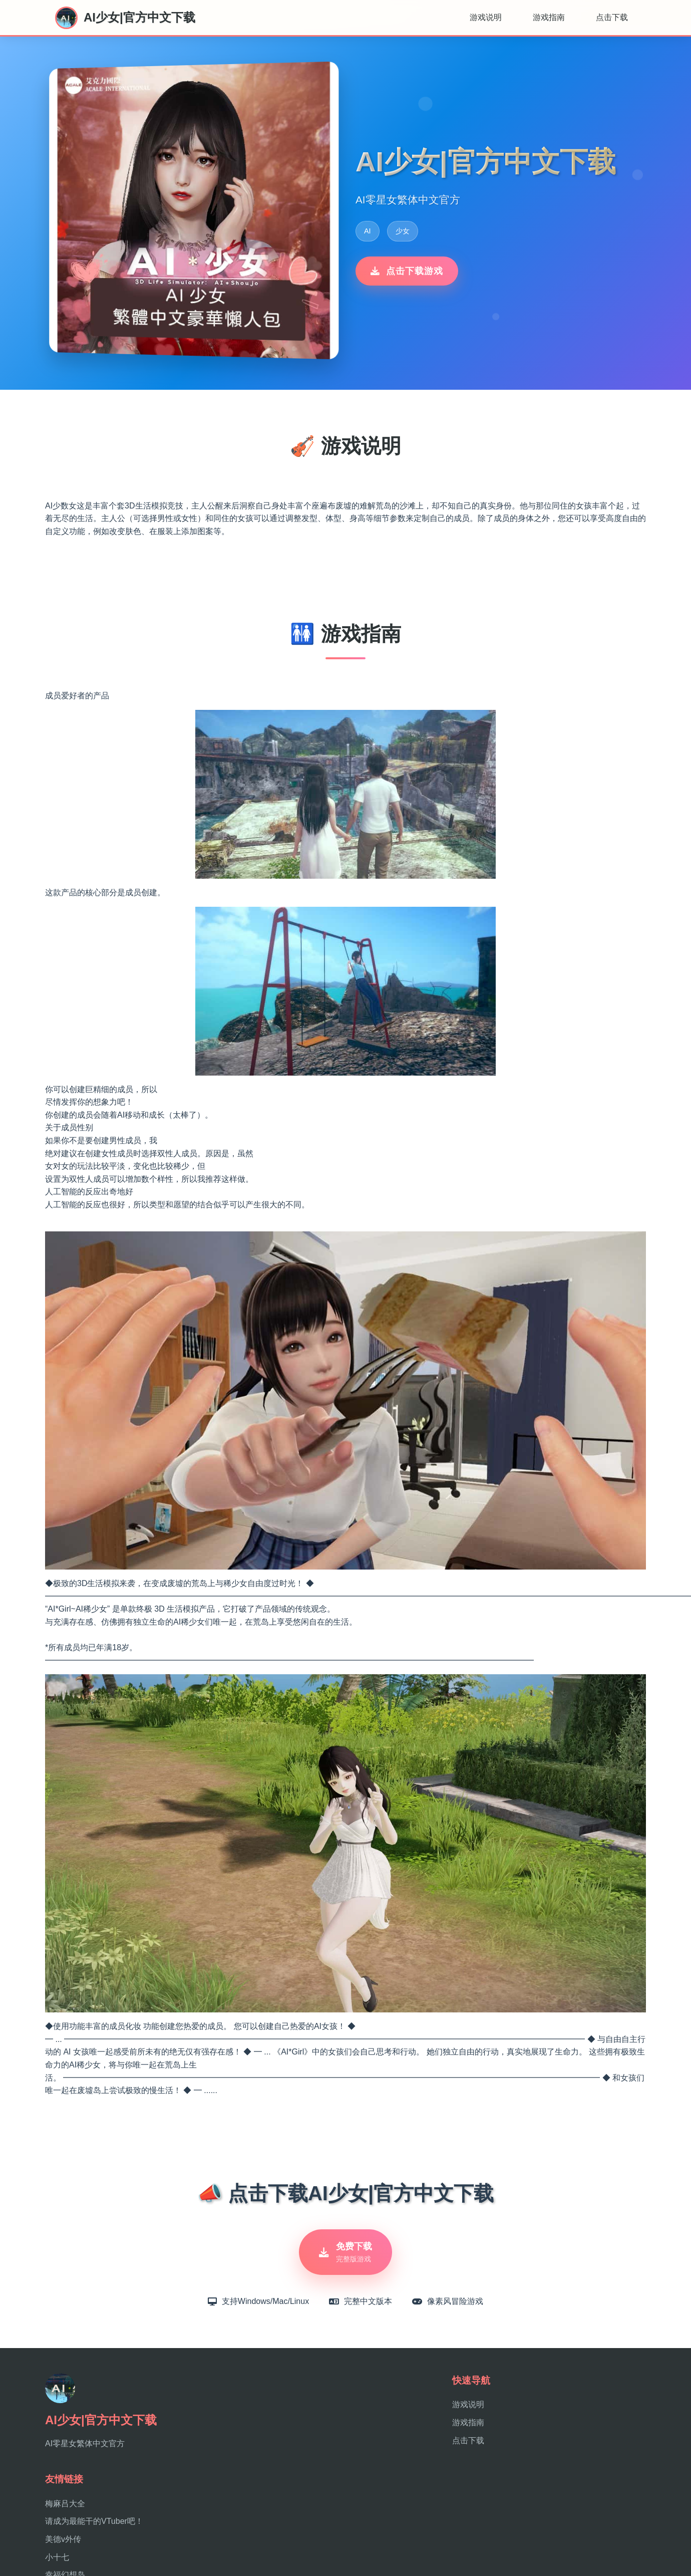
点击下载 (612, 17)
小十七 (57, 2557)
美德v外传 (63, 2539)
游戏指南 (549, 17)
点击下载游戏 (407, 271)
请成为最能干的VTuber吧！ (94, 2521)
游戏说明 (486, 17)
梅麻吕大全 (65, 2503)
